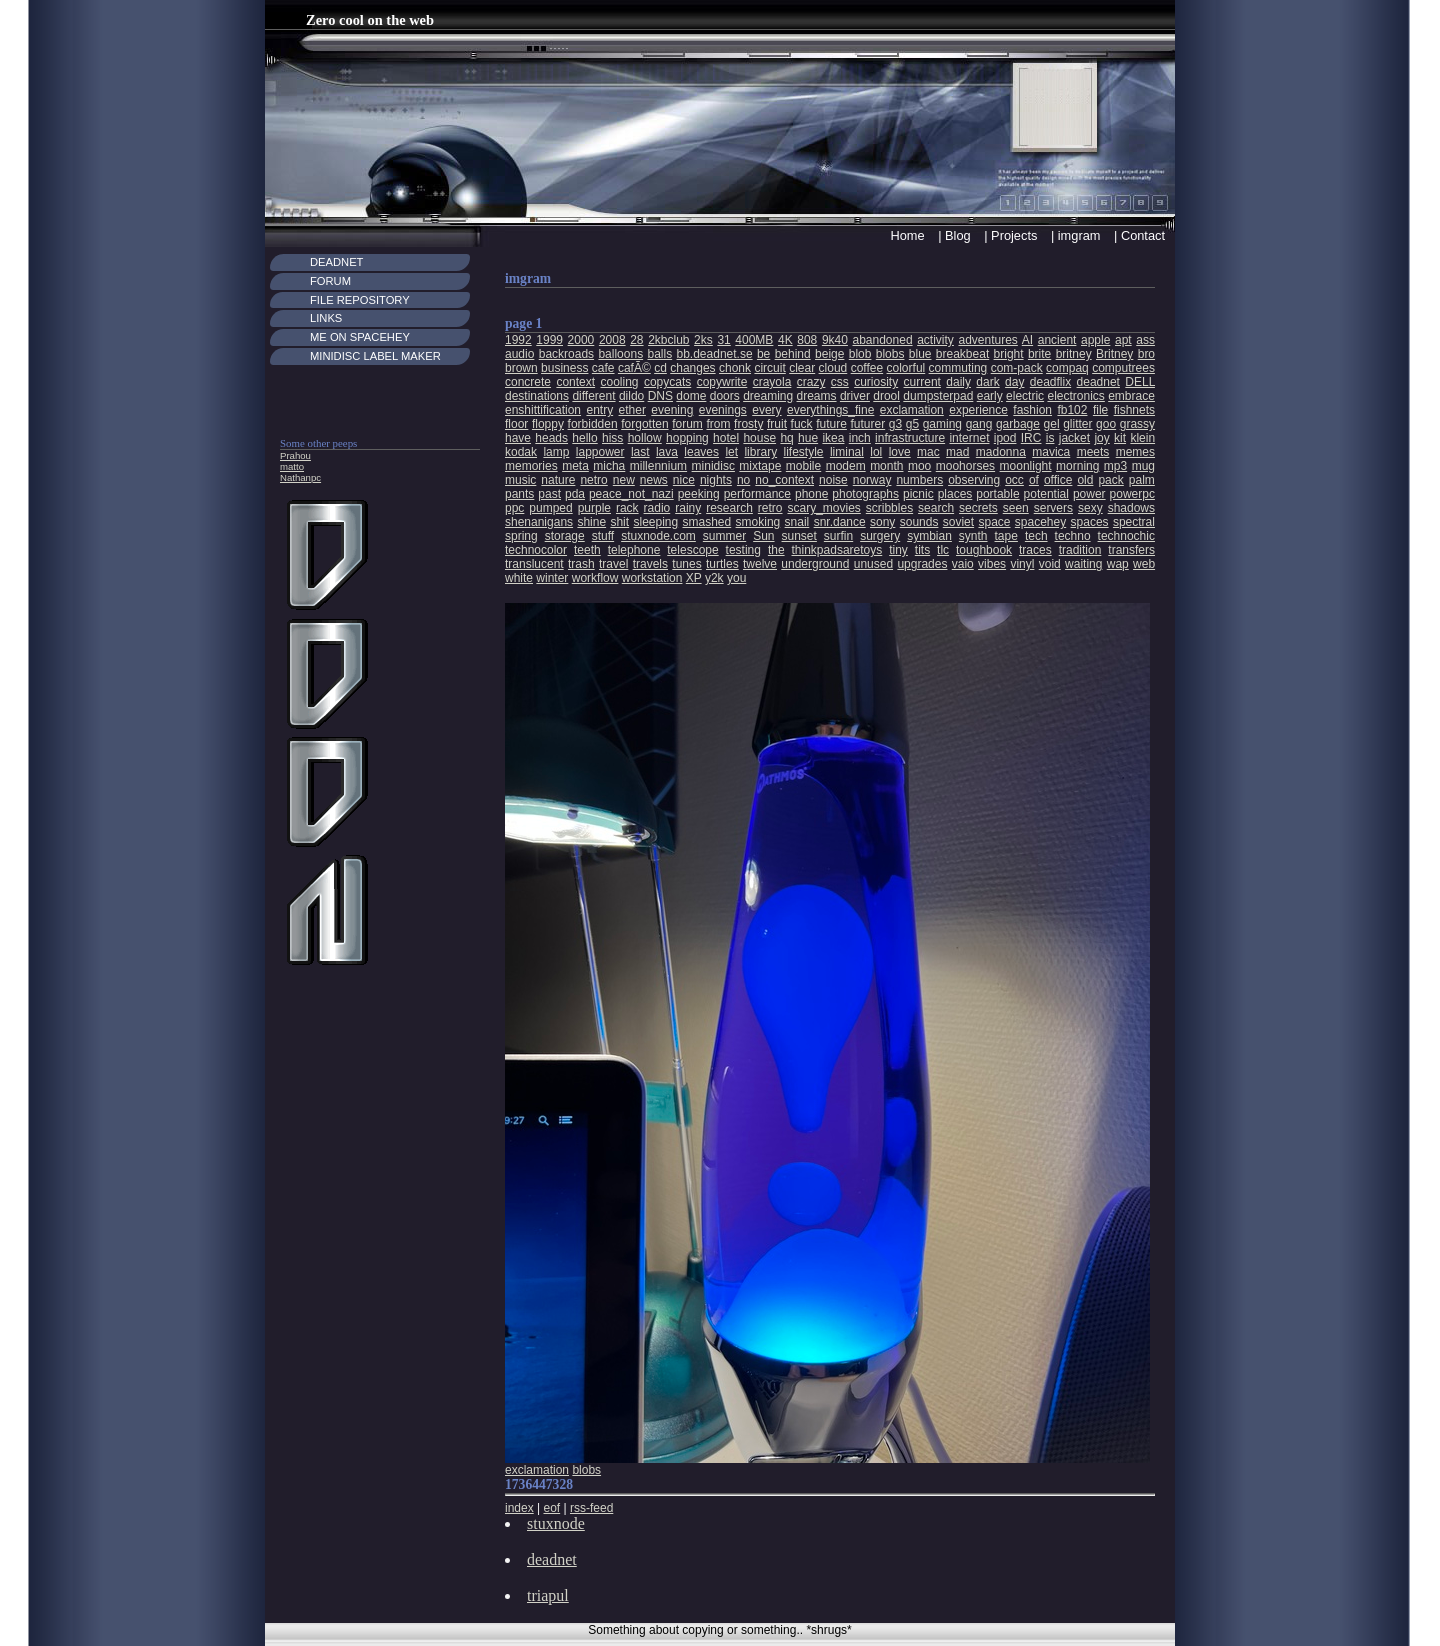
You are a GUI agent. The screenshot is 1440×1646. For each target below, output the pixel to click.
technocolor (536, 550)
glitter (1077, 424)
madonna (1001, 452)
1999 (549, 340)
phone (811, 494)
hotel (726, 438)
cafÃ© (634, 368)
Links (326, 318)
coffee (867, 368)
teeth (587, 550)
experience (978, 410)
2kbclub (668, 340)
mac (928, 452)
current (922, 382)
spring (521, 536)
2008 (612, 340)
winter (552, 578)
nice (684, 480)
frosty (748, 424)
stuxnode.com (658, 536)
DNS (660, 396)
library (760, 452)
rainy (688, 508)
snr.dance (840, 522)
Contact (1143, 235)
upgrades (922, 564)
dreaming (768, 396)
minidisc (713, 466)
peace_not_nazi (631, 494)
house (759, 438)
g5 (912, 424)
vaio (963, 564)
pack (1110, 480)
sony (882, 522)
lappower (600, 452)
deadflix (1050, 382)
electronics (1075, 396)
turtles (722, 564)
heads (551, 438)
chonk (735, 368)
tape (1006, 536)
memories (531, 466)
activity (935, 340)
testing (743, 550)
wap (1118, 564)
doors (725, 396)
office (1058, 480)
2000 (581, 340)
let (731, 452)
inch (860, 438)
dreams (817, 396)
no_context (784, 480)
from (718, 424)
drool (886, 396)
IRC (1031, 438)
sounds (919, 522)
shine (591, 522)
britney (1074, 354)
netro (593, 480)
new (624, 480)
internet (969, 438)
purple (594, 508)
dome (691, 396)
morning (1077, 466)
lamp (556, 452)
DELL (1140, 382)
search (936, 508)
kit (1120, 438)
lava (667, 452)
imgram (1079, 235)
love (900, 452)
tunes (686, 564)
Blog (958, 235)
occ (1014, 480)
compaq (1067, 368)
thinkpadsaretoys (837, 550)
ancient (1057, 340)
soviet (958, 522)
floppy (548, 424)
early (990, 396)
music (520, 480)
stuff (603, 536)
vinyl (1022, 564)
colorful (906, 368)
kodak (521, 452)
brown (521, 368)
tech (1036, 536)
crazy (811, 382)
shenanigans (539, 522)
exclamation (912, 410)
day (1014, 382)
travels (650, 564)
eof (551, 1508)
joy (1101, 438)
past (549, 494)
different (593, 396)
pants (519, 494)
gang (979, 424)
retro (770, 508)
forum (687, 424)
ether (632, 410)
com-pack (1017, 368)
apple (1095, 340)
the (776, 550)
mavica (1051, 452)
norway (872, 480)
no (743, 480)
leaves (701, 452)
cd (660, 368)
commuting (958, 368)
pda (575, 494)
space (994, 522)
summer (724, 536)
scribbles (889, 508)
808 (807, 340)
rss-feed (591, 1508)
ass (1145, 340)
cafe (603, 368)
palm (1142, 480)
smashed (707, 522)
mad (957, 452)
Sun (763, 536)
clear (802, 368)
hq (786, 438)
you (736, 578)
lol (876, 452)
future (831, 424)
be (763, 354)
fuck (802, 424)
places (955, 494)
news (654, 480)
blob (860, 354)
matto (292, 466)
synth (973, 536)
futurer (867, 424)
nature (558, 480)
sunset (799, 536)
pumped (550, 508)
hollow (645, 438)
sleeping (655, 522)
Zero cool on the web (370, 20)
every (766, 410)
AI (1027, 340)
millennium (658, 466)
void (1050, 564)
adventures (987, 340)
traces (1035, 550)
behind (793, 354)
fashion (1032, 410)
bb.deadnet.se (715, 354)
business (564, 368)
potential (1046, 494)
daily (958, 382)
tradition (1080, 550)
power (1089, 494)
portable (997, 494)
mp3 (1115, 466)
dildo (631, 396)
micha (609, 466)
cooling (619, 382)
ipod (1005, 438)
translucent (534, 564)
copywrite (722, 382)
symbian (929, 536)
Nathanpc (300, 477)
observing (974, 480)
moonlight (1026, 466)
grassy (1137, 424)
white (519, 578)
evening (672, 410)
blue (920, 354)
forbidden (593, 424)
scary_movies (823, 508)
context (575, 382)
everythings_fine (830, 410)
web (1144, 564)
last (640, 452)
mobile (803, 466)
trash (581, 564)
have (518, 438)
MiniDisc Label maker (375, 356)
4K (785, 340)
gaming (942, 424)
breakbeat (962, 354)
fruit (777, 424)
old (1085, 480)
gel (1052, 424)
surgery (880, 536)
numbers (919, 480)
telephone (634, 550)
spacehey (1040, 522)
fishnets (1134, 410)
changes (692, 368)
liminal (847, 452)
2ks (703, 340)
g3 (895, 424)
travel (613, 564)
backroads (566, 354)
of (1034, 480)
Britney (1114, 354)
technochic (1126, 536)
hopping (687, 438)
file (1100, 410)
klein (1142, 438)
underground (815, 564)
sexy (1090, 508)
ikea (833, 438)
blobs (890, 354)
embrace (1131, 396)
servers (1053, 508)
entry (599, 410)
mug (1143, 466)
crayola (772, 382)
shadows (1131, 508)
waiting (1083, 564)
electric (1025, 396)
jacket (1074, 438)
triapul (548, 1595)
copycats (667, 382)
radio (657, 508)
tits (922, 550)
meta (575, 466)
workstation (652, 578)
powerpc (1132, 494)
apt (1123, 340)
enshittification (543, 410)
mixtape (760, 466)
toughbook (984, 550)
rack (627, 508)
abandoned (883, 340)
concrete (528, 382)
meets (1093, 452)
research (729, 508)
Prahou (295, 455)
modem (846, 466)
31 (723, 340)
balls (659, 354)
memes (1135, 452)
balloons (620, 354)
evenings (723, 410)
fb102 (1072, 410)
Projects (1014, 235)
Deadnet (336, 262)
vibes (992, 564)
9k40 (835, 340)
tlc (943, 550)
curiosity (876, 382)
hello (584, 438)
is (1050, 438)
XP (694, 578)
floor (516, 424)
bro (1146, 354)
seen (1016, 508)
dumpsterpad (938, 396)
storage (565, 536)
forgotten (644, 424)
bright (1009, 354)
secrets (978, 508)
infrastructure (910, 438)
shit (619, 522)
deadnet (1098, 382)
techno (1073, 536)
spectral (1134, 522)
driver (855, 396)
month (886, 466)
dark (987, 382)
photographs (865, 494)
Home (907, 235)
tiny (898, 550)
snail (797, 522)
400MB (754, 340)
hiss (612, 438)
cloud (833, 368)
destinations (537, 396)
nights (716, 480)
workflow (595, 578)
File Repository (360, 300)
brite (1039, 354)
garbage (1018, 424)
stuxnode (556, 1523)
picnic (918, 494)
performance (757, 494)
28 (636, 340)
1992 (518, 340)
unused (873, 564)
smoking (758, 522)
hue (808, 438)
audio (519, 354)
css (840, 382)
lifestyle (804, 452)
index (519, 1508)
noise (833, 480)
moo (919, 466)
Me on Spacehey (360, 337)
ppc (514, 508)
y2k (714, 578)
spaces (1090, 522)
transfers (1131, 550)
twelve (760, 564)
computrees (1123, 368)
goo (1106, 424)
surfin (838, 536)
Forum (330, 281)
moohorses (965, 466)
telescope (692, 550)
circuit (769, 368)
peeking (699, 494)
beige (829, 354)
